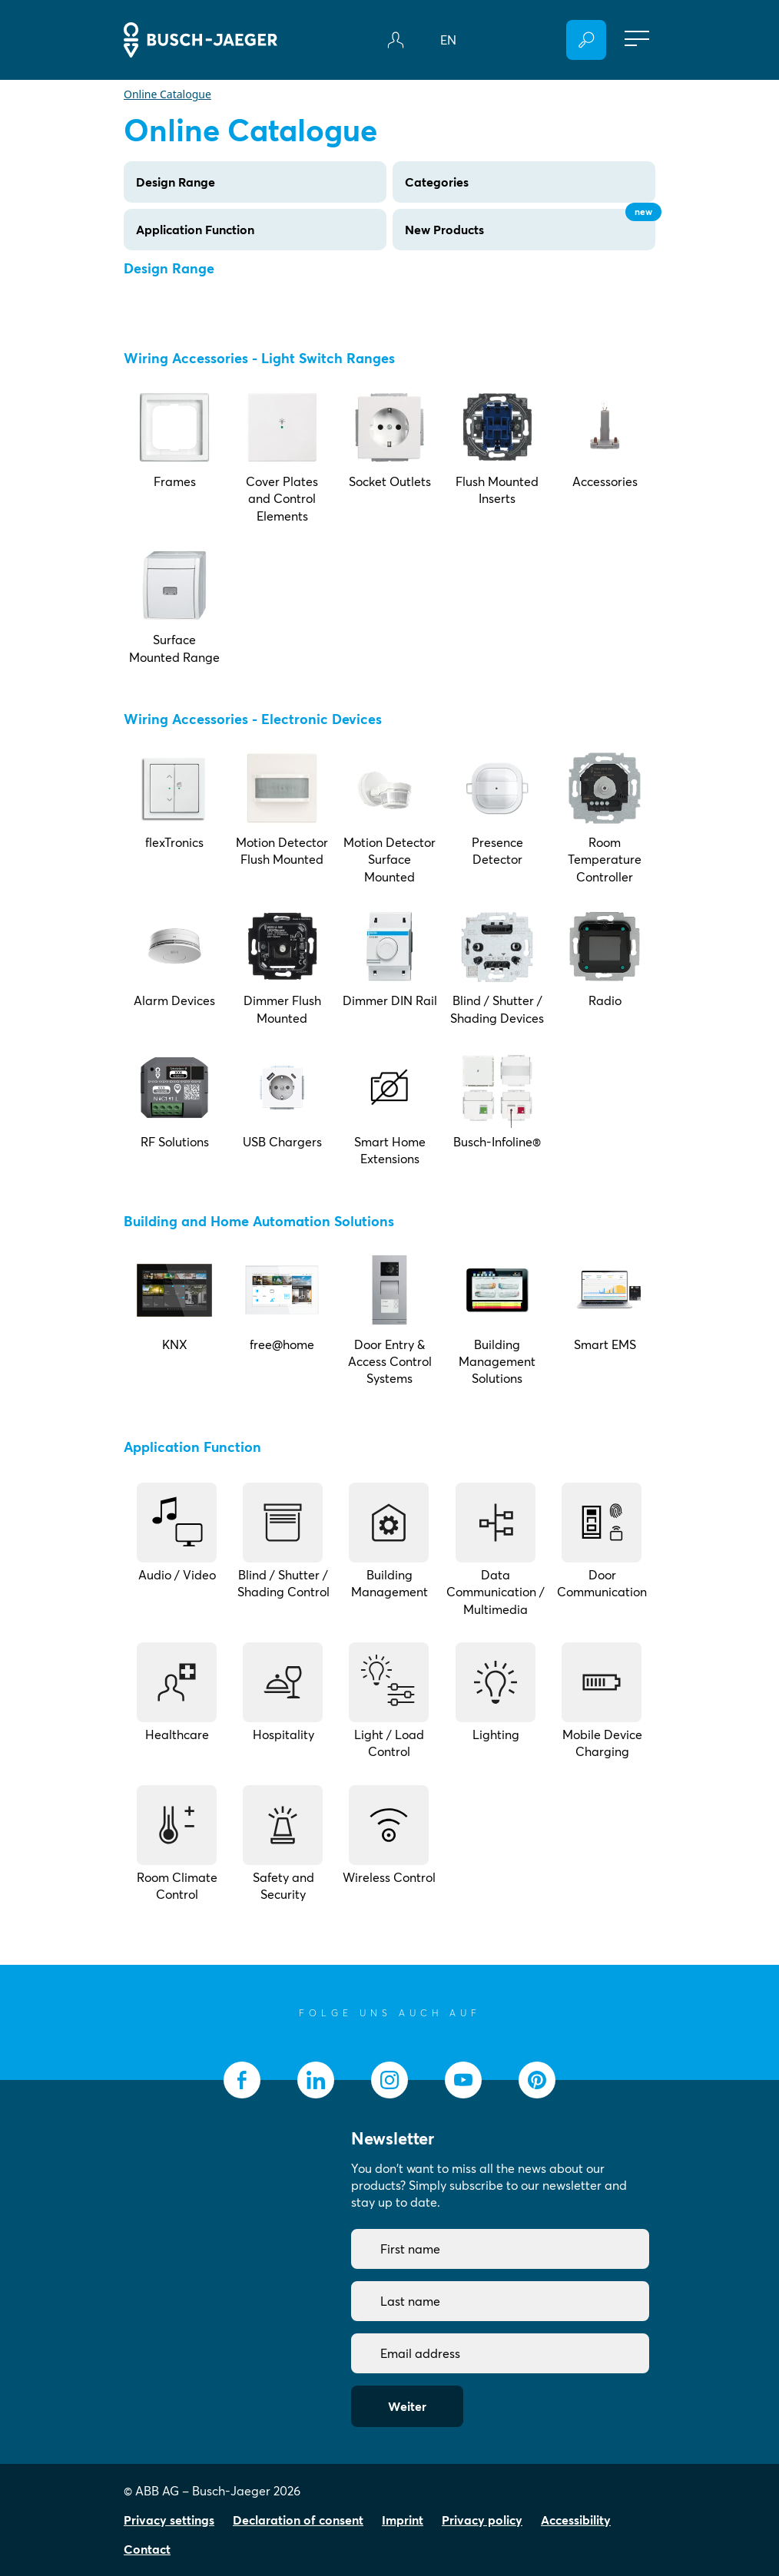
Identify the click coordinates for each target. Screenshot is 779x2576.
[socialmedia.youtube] (463, 2080)
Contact (147, 2549)
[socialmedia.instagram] (389, 2080)
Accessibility (576, 2520)
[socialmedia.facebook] (242, 2080)
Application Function (195, 229)
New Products (530, 223)
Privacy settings (169, 2520)
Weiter (407, 2406)
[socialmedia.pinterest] (537, 2080)
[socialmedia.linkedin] (315, 2080)
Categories (437, 182)
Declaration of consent (298, 2520)
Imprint (402, 2520)
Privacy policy (482, 2520)
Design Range (175, 182)
